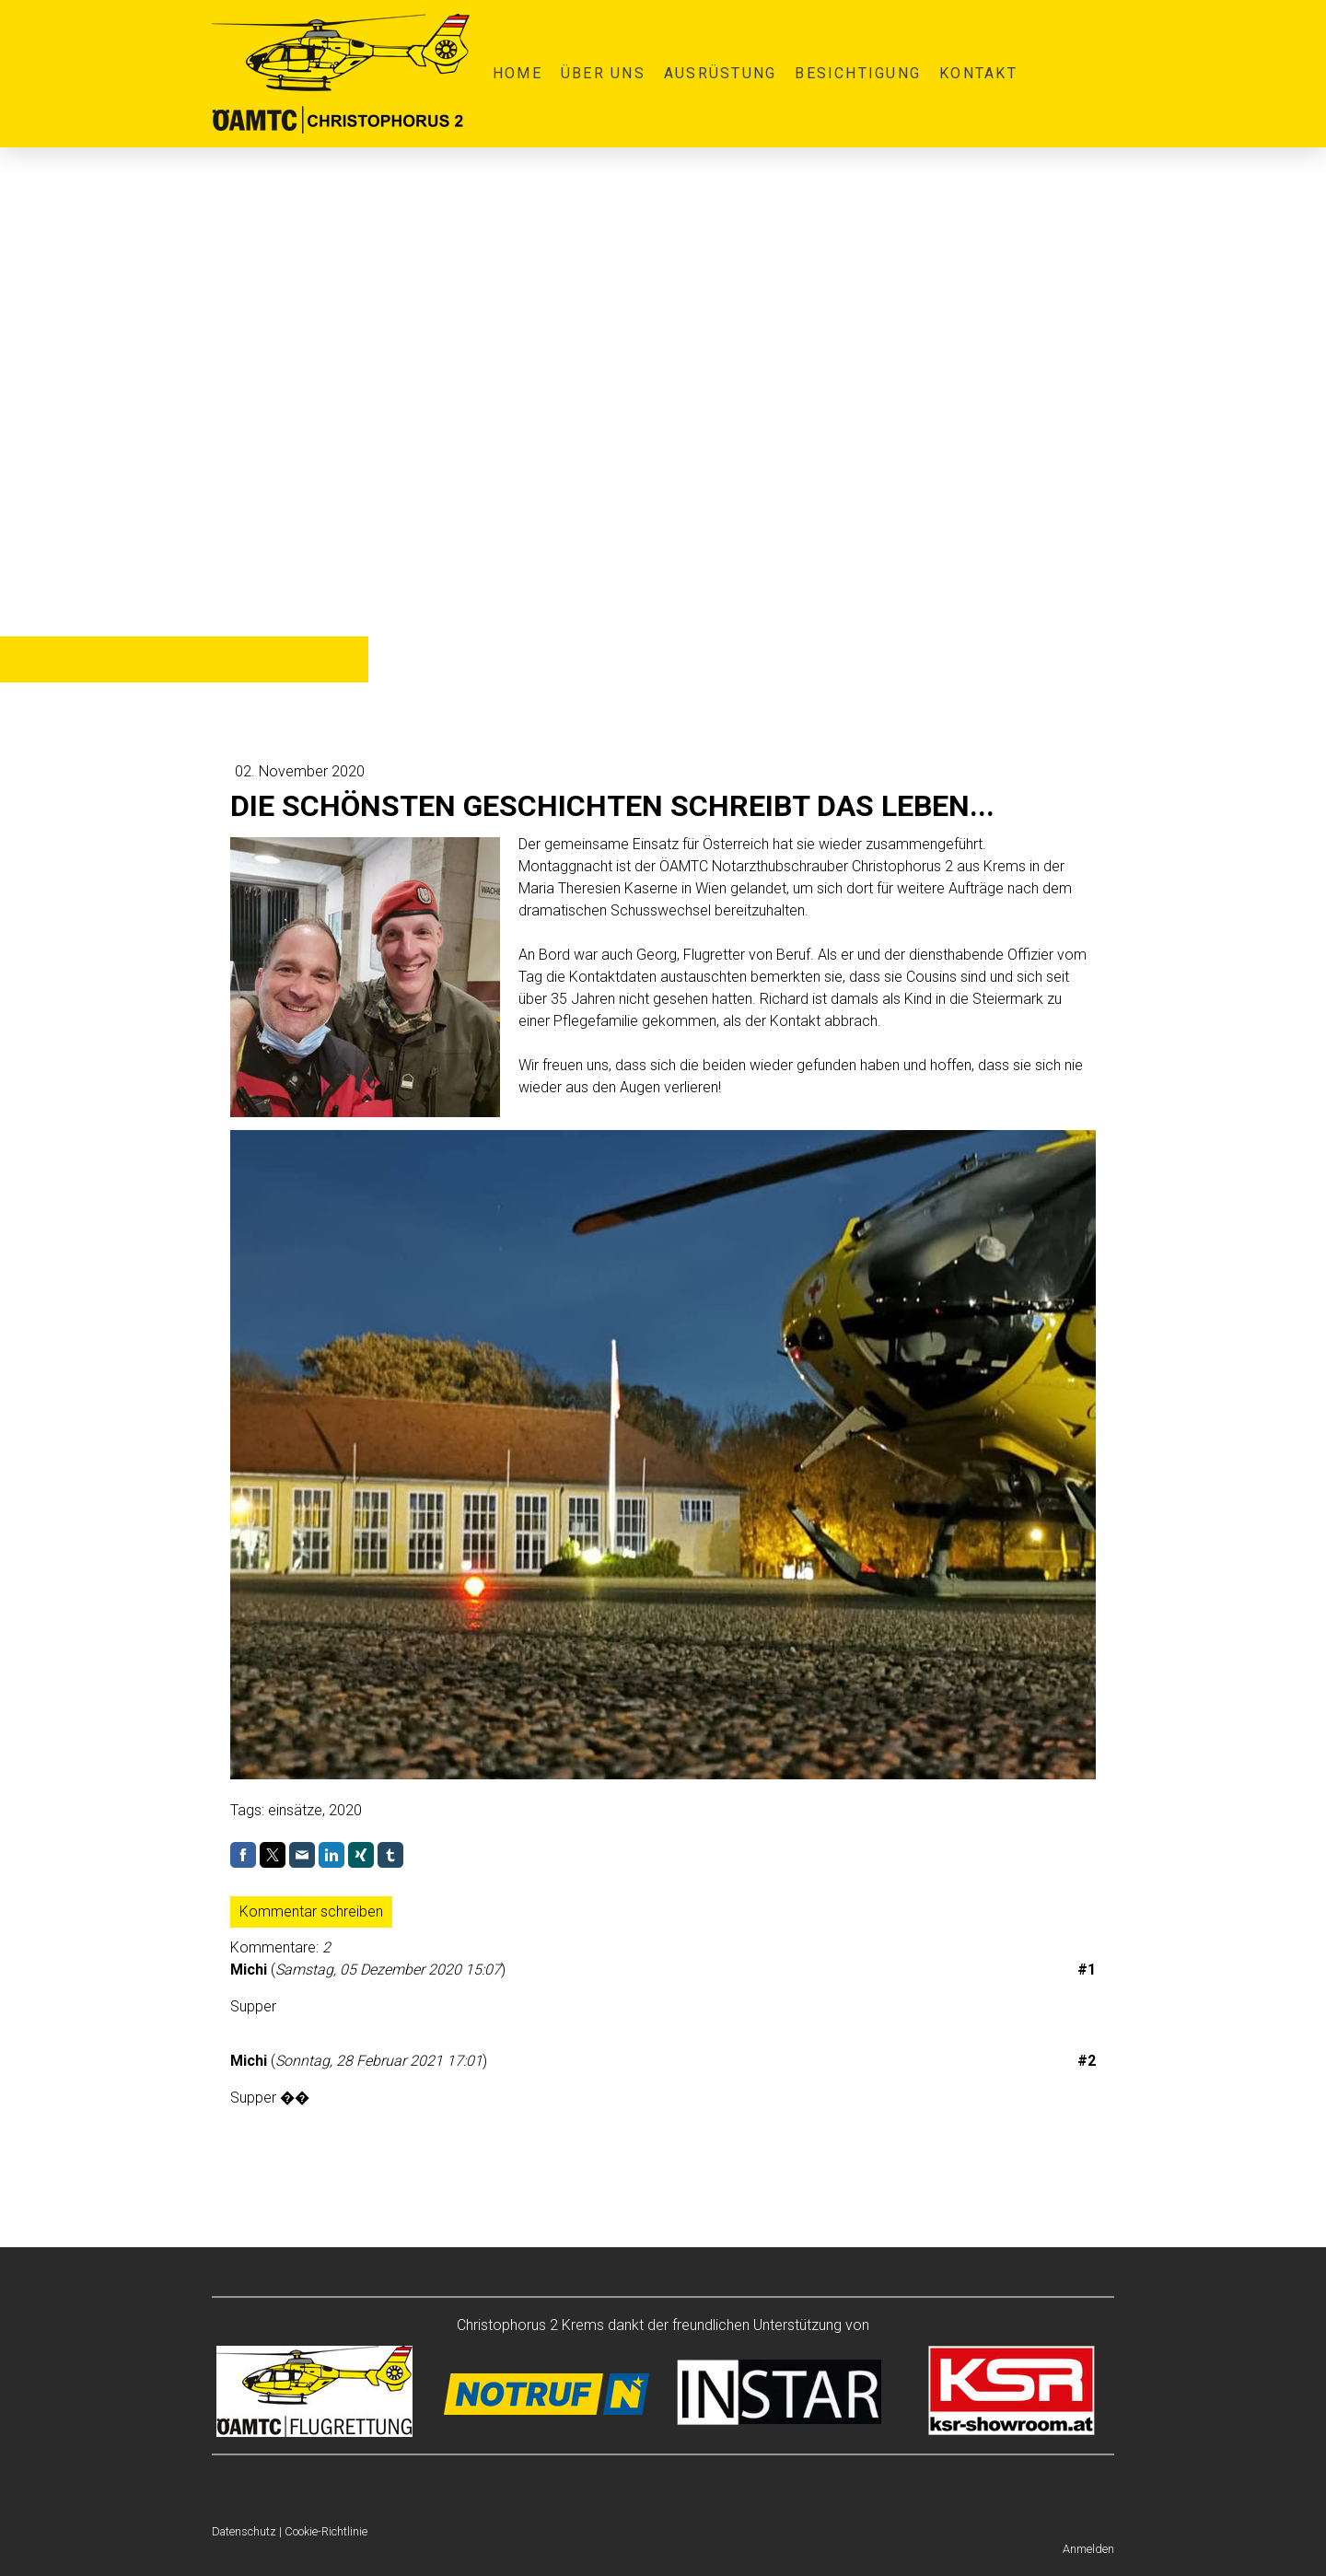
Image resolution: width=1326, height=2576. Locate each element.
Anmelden (1088, 2549)
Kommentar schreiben (311, 1911)
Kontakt (978, 73)
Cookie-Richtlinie (326, 2531)
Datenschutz (244, 2531)
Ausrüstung (720, 73)
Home (517, 73)
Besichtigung (858, 73)
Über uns (603, 73)
